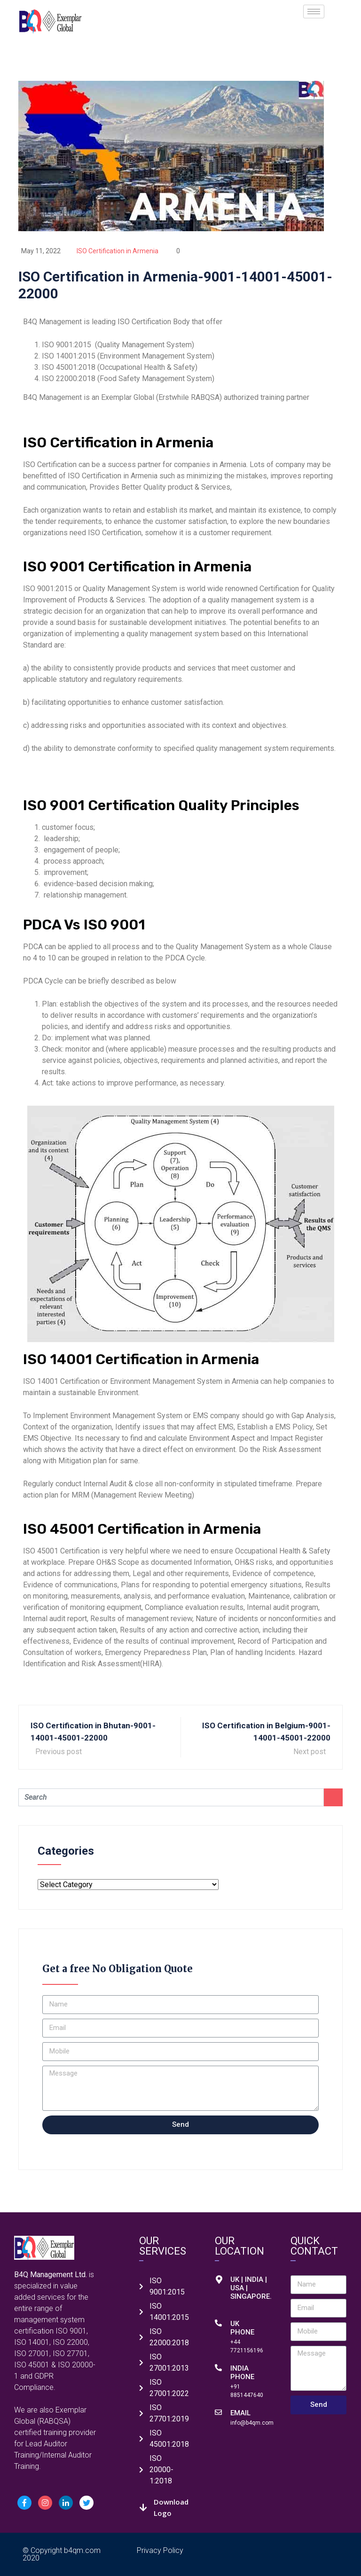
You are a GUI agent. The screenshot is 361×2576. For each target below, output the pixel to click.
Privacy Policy (160, 2550)
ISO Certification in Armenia (117, 251)
